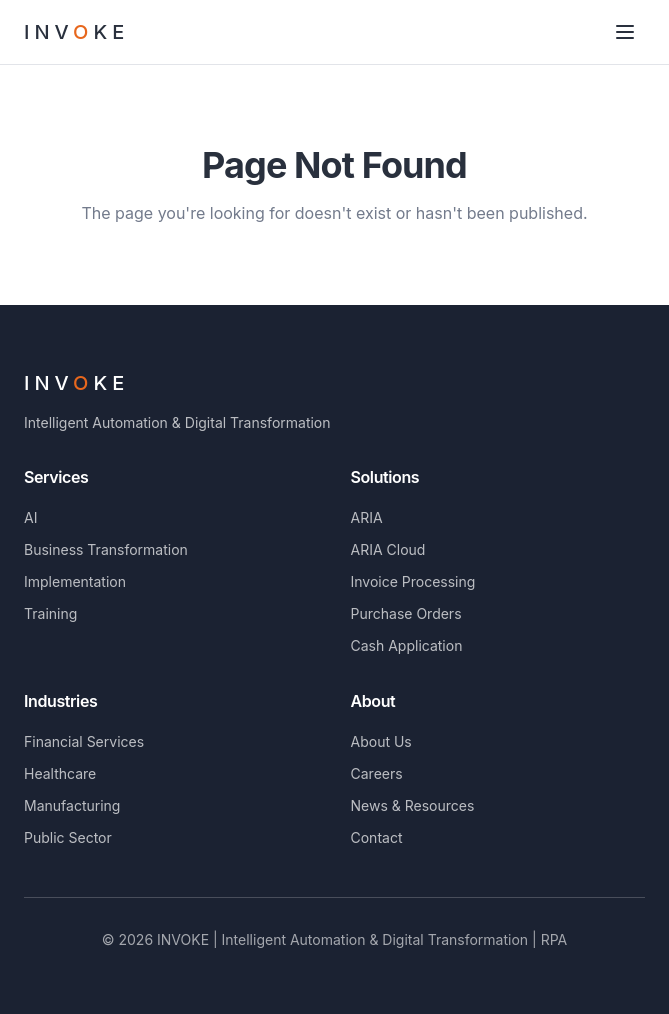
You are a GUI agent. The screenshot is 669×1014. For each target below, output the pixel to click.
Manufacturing (72, 805)
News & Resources (413, 805)
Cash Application (407, 645)
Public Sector (68, 837)
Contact (377, 837)
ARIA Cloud (388, 549)
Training (50, 613)
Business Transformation (106, 549)
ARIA (367, 517)
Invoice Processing (413, 581)
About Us (381, 741)
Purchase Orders (406, 613)
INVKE (76, 383)
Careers (377, 773)
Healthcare (60, 773)
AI (30, 517)
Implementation (75, 581)
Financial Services (84, 741)
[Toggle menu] (625, 32)
